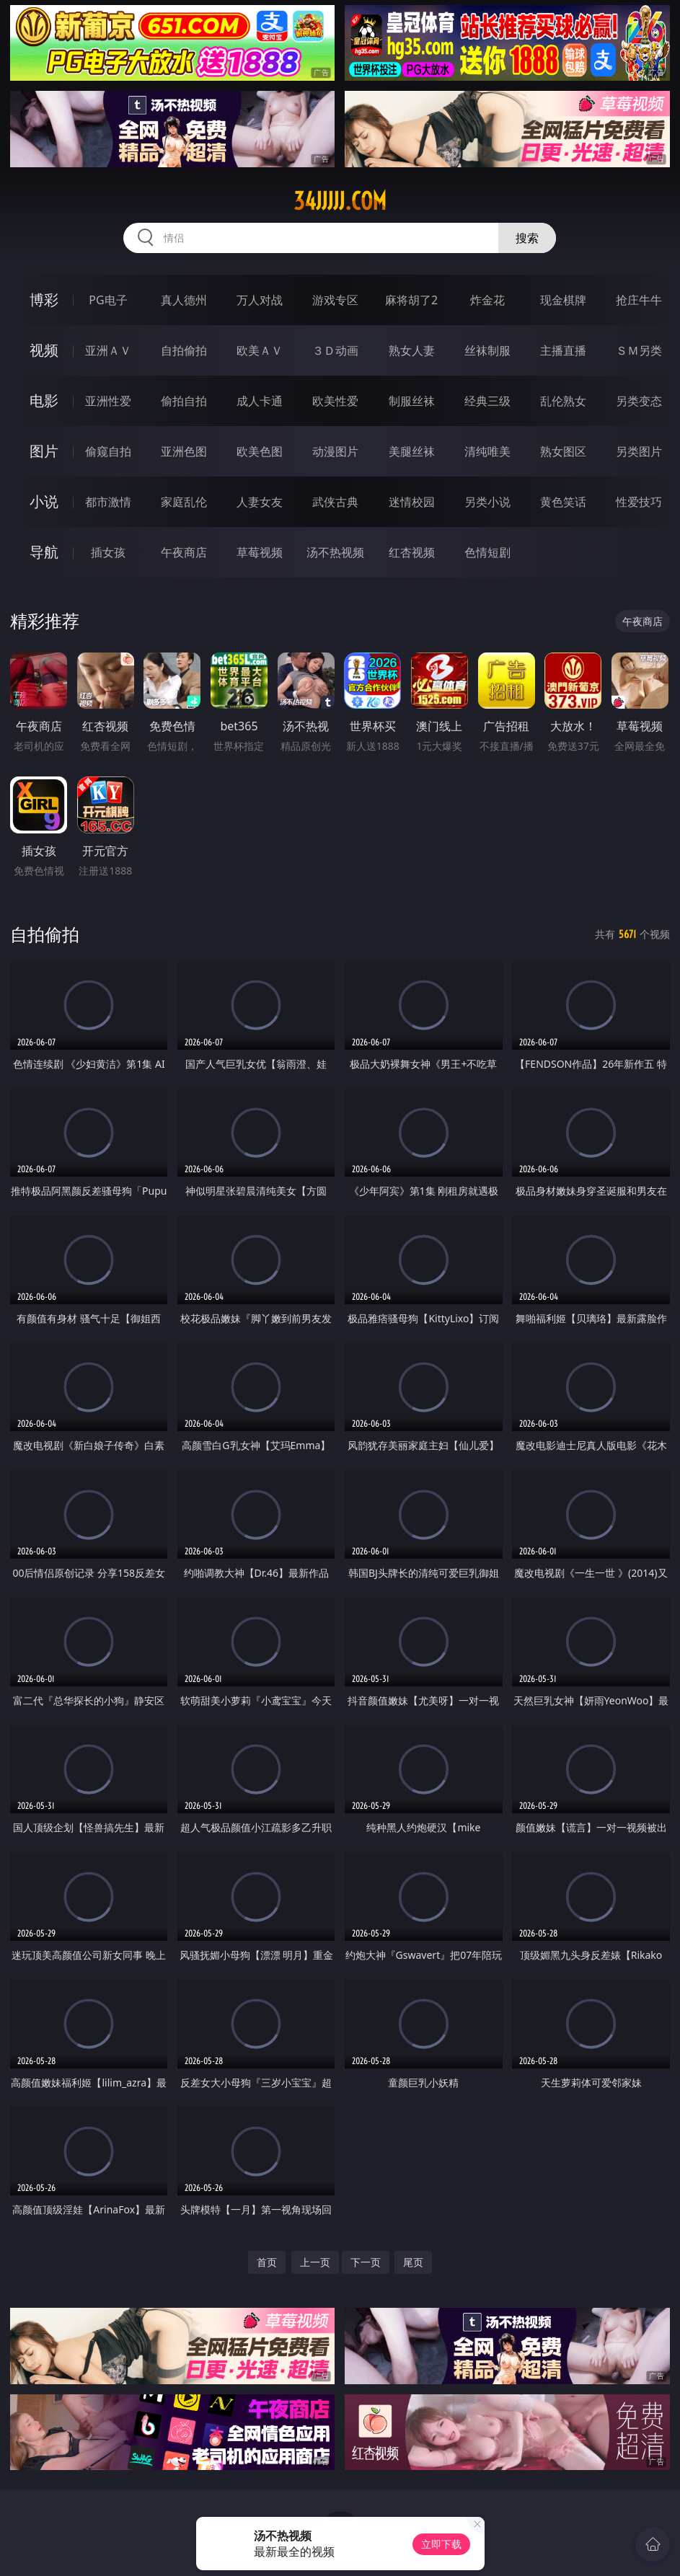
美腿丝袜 (412, 451)
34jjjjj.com (340, 201)
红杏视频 (412, 552)
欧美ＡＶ (260, 350)
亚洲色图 (184, 451)
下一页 (365, 2262)
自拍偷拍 (184, 350)
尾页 (413, 2262)
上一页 (315, 2262)
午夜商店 (184, 552)
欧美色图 (260, 451)
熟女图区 (563, 451)
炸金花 (487, 300)
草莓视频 (260, 552)
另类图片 (639, 451)
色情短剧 (487, 552)
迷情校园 (412, 502)
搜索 (527, 238)
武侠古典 (335, 502)
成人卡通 (260, 401)
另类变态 (639, 401)
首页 (267, 2262)
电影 (44, 400)
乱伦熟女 (563, 401)
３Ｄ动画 (335, 350)
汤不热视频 (335, 552)
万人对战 (260, 300)
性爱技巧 (639, 502)
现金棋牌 (563, 300)
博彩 (44, 299)
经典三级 (487, 401)
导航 (44, 552)
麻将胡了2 (411, 300)
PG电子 (108, 300)
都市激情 (108, 502)
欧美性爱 (335, 401)
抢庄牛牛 (639, 300)
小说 (44, 501)
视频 (44, 350)
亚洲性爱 (108, 401)
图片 (44, 451)
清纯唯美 (487, 451)
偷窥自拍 (108, 451)
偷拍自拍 (184, 401)
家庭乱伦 (184, 502)
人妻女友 (260, 502)
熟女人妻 (412, 350)
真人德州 (184, 300)
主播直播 (563, 350)
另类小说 (487, 502)
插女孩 (108, 552)
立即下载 (441, 2544)
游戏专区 (335, 300)
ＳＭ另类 (639, 350)
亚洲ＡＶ (108, 350)
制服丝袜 (412, 401)
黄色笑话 (563, 502)
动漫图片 (335, 451)
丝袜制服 (487, 350)
